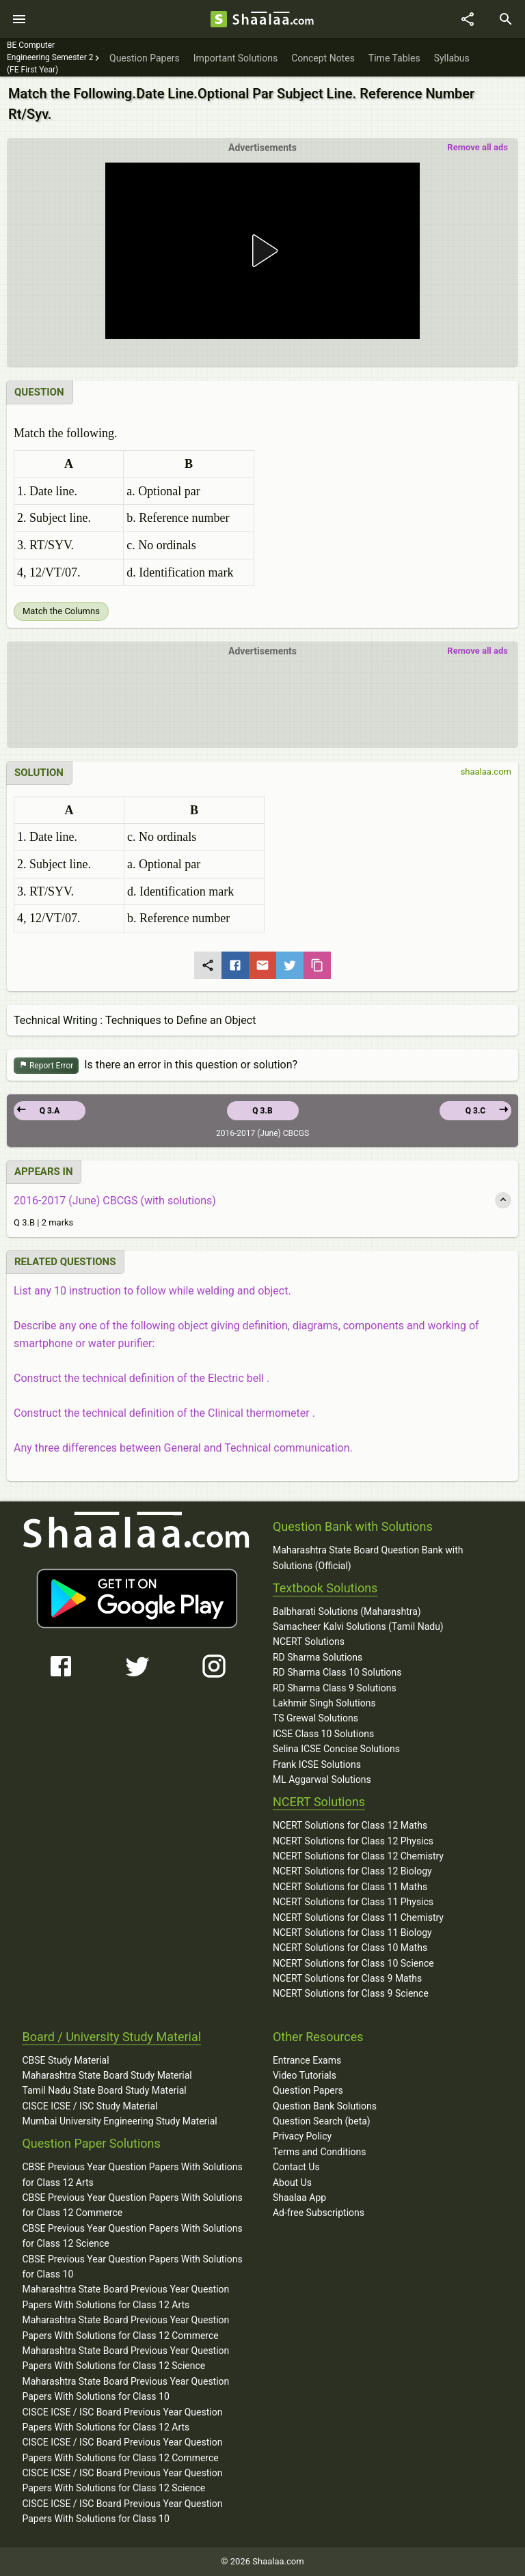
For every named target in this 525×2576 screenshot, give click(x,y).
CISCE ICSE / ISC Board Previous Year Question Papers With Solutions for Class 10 (122, 2511)
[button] (262, 250)
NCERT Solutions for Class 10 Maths (350, 1947)
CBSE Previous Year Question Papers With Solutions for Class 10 (132, 2267)
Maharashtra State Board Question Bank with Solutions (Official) (368, 1557)
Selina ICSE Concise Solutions (336, 1748)
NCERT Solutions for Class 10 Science (353, 1963)
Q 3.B (262, 1111)
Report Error (46, 1066)
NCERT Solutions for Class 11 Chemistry (358, 1917)
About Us (292, 2182)
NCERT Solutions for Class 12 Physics (353, 1841)
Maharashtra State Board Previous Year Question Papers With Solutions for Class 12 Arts (125, 2297)
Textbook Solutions (325, 1588)
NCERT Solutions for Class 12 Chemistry (358, 1856)
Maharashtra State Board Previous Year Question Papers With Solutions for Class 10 (125, 2389)
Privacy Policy (302, 2136)
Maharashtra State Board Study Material (106, 2075)
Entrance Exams (307, 2060)
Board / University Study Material (111, 2037)
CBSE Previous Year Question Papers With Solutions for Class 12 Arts (132, 2174)
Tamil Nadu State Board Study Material (104, 2090)
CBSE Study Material (65, 2060)
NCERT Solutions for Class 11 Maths (350, 1886)
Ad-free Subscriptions (318, 2212)
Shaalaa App (299, 2197)
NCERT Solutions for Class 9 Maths (347, 1978)
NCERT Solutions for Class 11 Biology (352, 1932)
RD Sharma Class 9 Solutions (334, 1687)
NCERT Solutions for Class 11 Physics (353, 1901)
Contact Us (296, 2166)
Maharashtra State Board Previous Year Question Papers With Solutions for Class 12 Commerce (125, 2327)
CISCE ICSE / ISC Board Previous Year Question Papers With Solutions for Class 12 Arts (122, 2420)
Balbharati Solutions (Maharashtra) (347, 1611)
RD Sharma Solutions (317, 1657)
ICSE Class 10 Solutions (323, 1733)
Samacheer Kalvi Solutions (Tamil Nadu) (358, 1626)
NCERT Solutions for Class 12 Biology (352, 1871)
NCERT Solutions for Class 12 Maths (350, 1825)
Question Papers (308, 2090)
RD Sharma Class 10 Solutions (337, 1672)
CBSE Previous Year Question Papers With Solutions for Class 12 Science (132, 2236)
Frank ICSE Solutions (317, 1764)
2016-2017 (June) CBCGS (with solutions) (115, 1200)
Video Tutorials (304, 2075)
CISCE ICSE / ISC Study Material (89, 2106)
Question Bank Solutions (325, 2106)
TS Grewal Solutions (315, 1718)
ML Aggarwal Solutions (322, 1779)
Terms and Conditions (319, 2151)
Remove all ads (477, 147)
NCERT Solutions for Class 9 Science (351, 1993)
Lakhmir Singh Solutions (324, 1703)
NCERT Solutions (309, 1641)
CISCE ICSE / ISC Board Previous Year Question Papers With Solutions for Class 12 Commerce (122, 2450)
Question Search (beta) (322, 2121)
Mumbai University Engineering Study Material (119, 2121)
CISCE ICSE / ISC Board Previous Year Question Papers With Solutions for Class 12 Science (122, 2480)
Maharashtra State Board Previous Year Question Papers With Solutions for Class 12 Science (125, 2358)
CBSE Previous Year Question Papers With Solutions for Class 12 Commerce (132, 2205)
